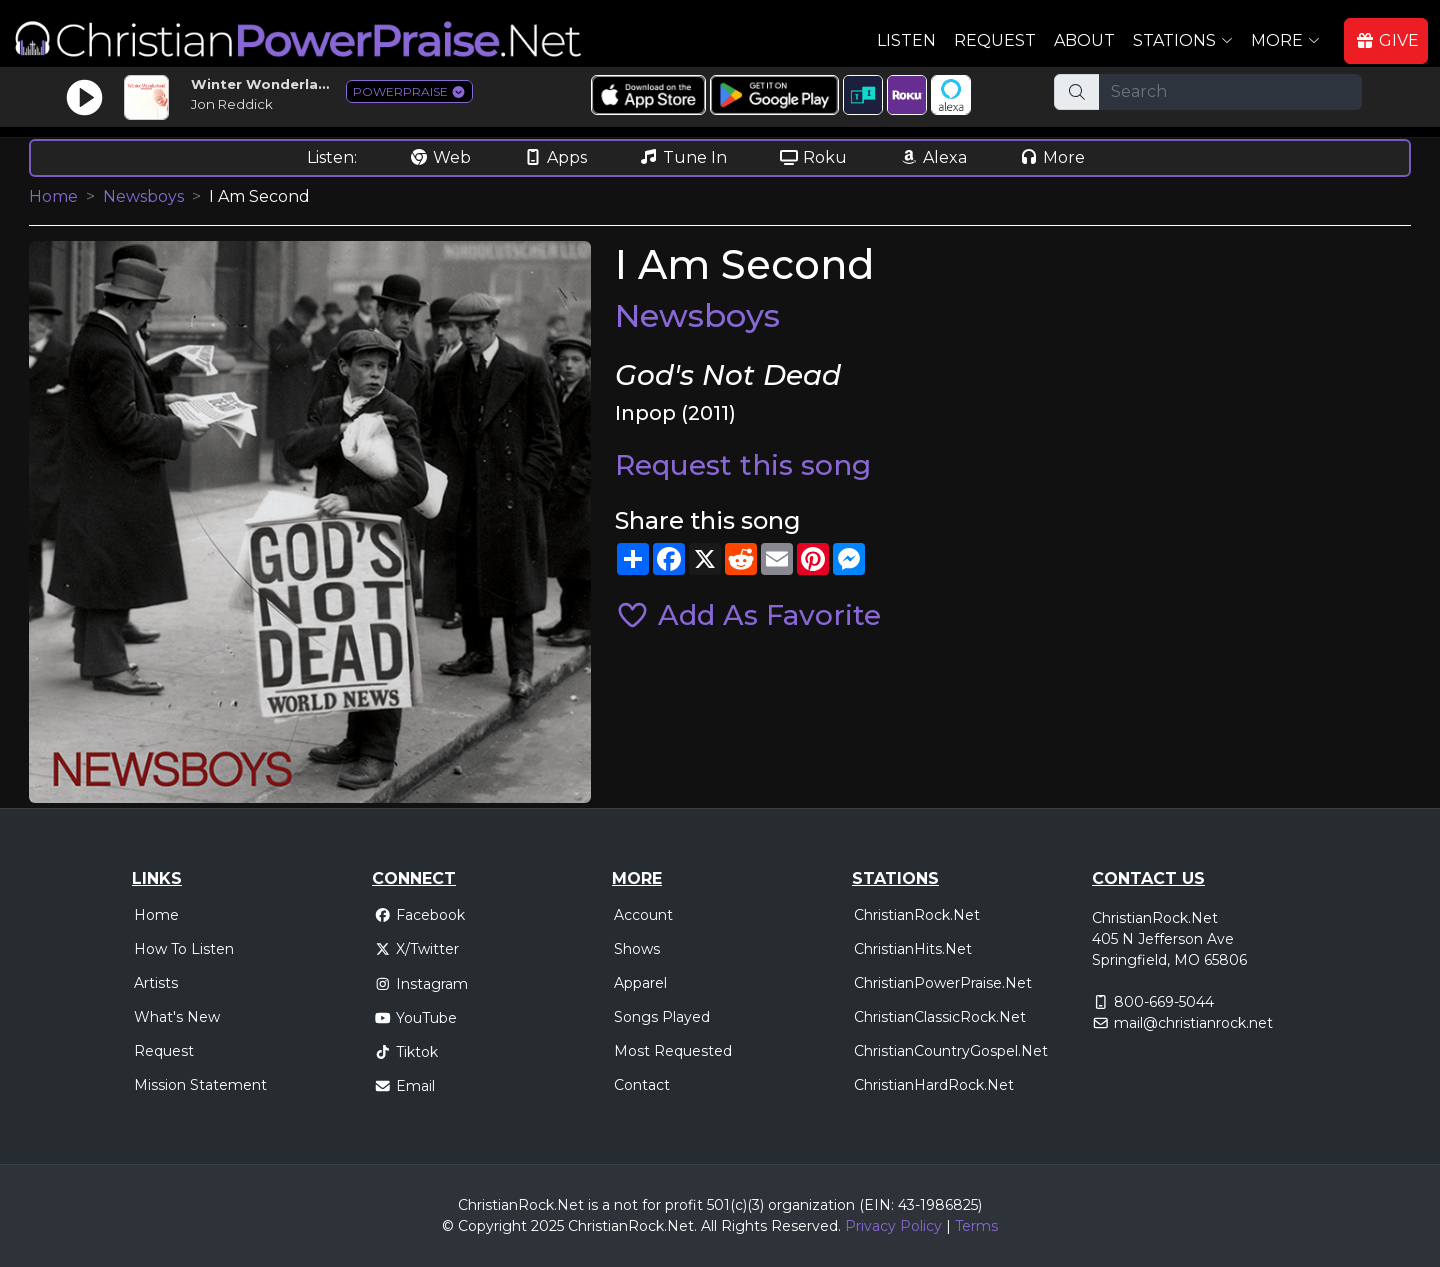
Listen (906, 40)
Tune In (683, 157)
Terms (976, 1226)
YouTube (415, 1018)
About (1084, 40)
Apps (555, 157)
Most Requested (673, 1051)
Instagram (421, 984)
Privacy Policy (893, 1226)
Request (995, 40)
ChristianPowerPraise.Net (943, 983)
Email (404, 1086)
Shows (637, 949)
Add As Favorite (748, 615)
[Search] (1230, 92)
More (1052, 157)
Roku (813, 157)
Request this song (743, 465)
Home (53, 196)
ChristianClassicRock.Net (940, 1017)
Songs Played (662, 1017)
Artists (156, 983)
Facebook (419, 915)
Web (440, 157)
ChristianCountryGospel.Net (951, 1051)
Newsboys (143, 196)
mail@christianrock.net (1193, 1023)
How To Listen (184, 949)
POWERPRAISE (409, 91)
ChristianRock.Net (917, 915)
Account (643, 915)
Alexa (933, 157)
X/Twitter (416, 949)
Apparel (640, 983)
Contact (642, 1085)
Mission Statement (200, 1085)
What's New (177, 1017)
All (709, 1226)
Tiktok (406, 1052)
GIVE (1387, 40)
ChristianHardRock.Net (934, 1085)
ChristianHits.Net (913, 949)
